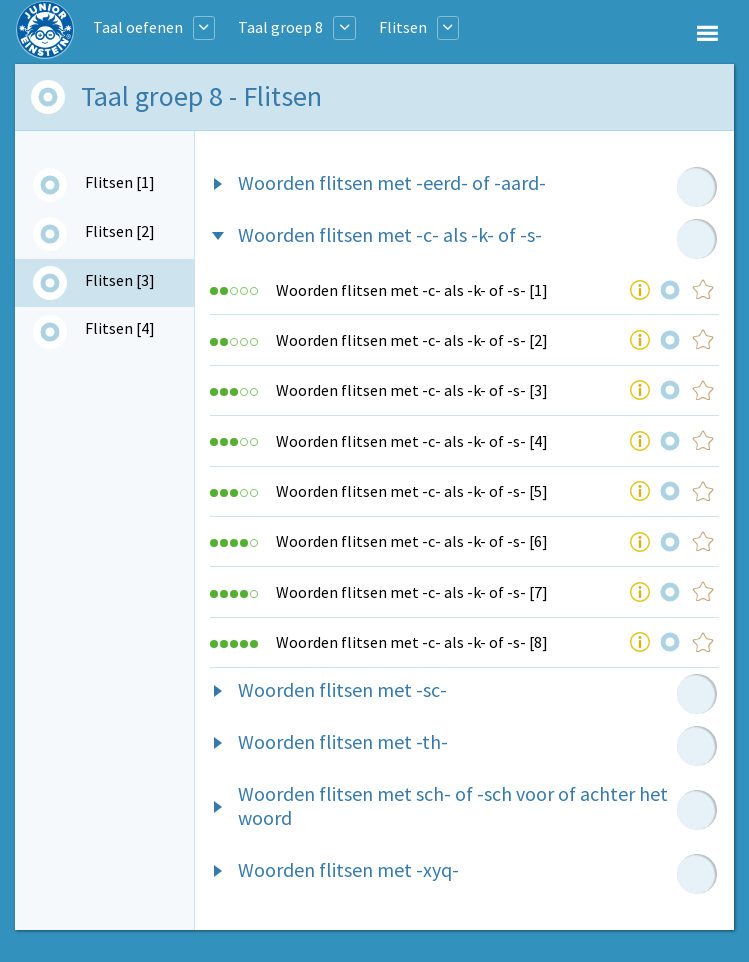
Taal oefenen (138, 27)
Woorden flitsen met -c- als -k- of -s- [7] (412, 592)
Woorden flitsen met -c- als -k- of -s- (390, 234)
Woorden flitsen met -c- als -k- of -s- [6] (412, 541)
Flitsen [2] (120, 231)
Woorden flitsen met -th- (343, 741)
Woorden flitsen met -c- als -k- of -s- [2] (412, 340)
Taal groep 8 (280, 27)
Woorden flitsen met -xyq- (348, 869)
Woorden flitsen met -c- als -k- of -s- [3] (412, 390)
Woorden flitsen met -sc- (342, 689)
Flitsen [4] (120, 328)
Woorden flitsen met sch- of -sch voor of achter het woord (453, 805)
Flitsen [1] (120, 182)
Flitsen (403, 27)
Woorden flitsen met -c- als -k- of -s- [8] (412, 642)
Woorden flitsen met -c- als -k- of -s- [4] (412, 441)
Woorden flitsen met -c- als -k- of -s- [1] (412, 290)
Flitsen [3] (120, 280)
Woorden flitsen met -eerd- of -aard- (392, 182)
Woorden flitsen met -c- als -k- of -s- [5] (412, 491)
